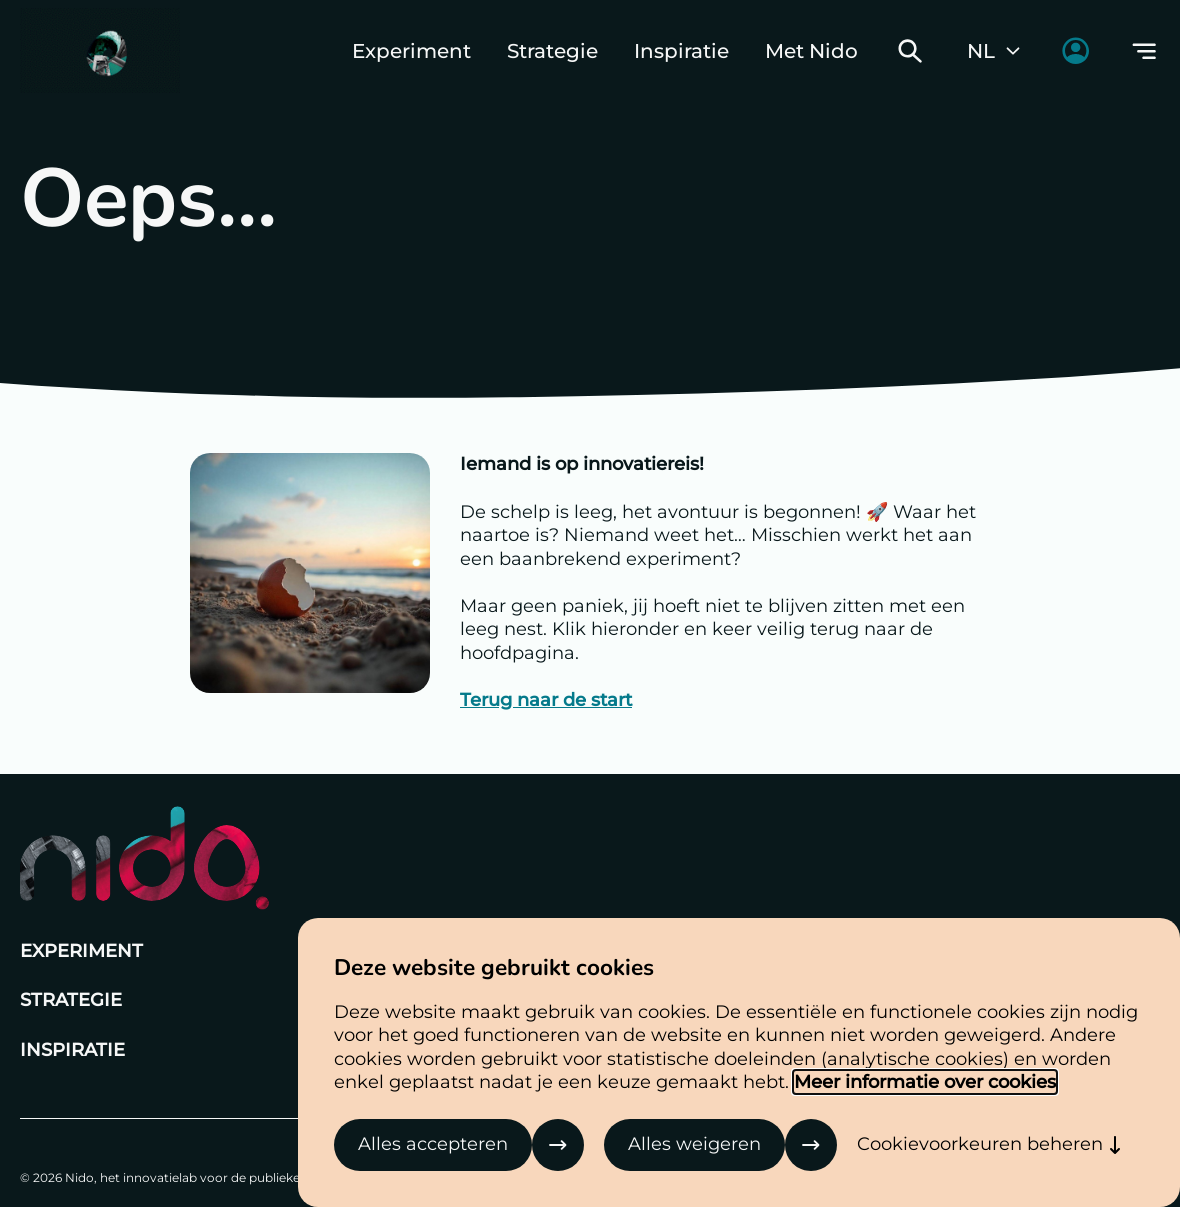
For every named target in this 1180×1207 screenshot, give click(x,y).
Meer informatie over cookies (925, 1082)
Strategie (552, 51)
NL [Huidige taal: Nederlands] (995, 51)
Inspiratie (681, 51)
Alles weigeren (694, 1144)
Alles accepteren (433, 1144)
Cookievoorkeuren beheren (980, 1144)
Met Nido (811, 51)
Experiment (411, 51)
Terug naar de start (546, 700)
